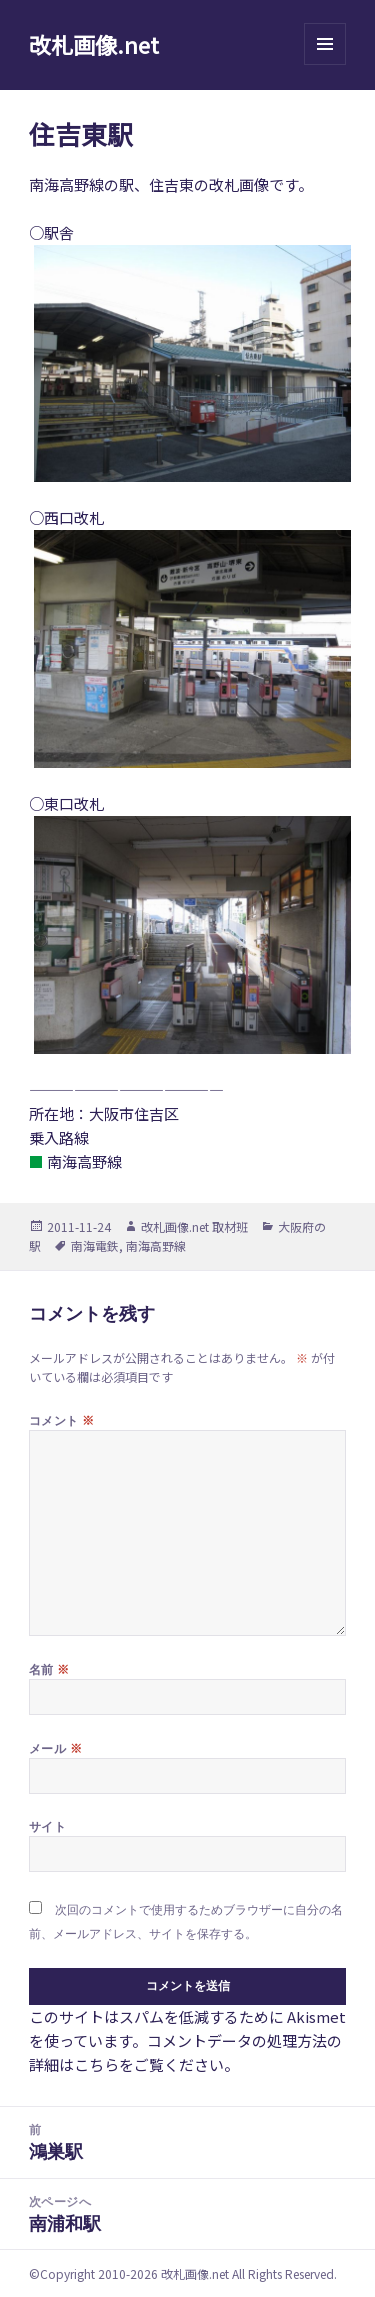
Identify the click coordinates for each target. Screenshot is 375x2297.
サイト (47, 1826)
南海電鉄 (95, 1245)
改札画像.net (94, 44)
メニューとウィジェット (325, 64)
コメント (62, 1420)
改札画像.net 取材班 (194, 1226)
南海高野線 (156, 1245)
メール (55, 1748)
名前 (49, 1669)
